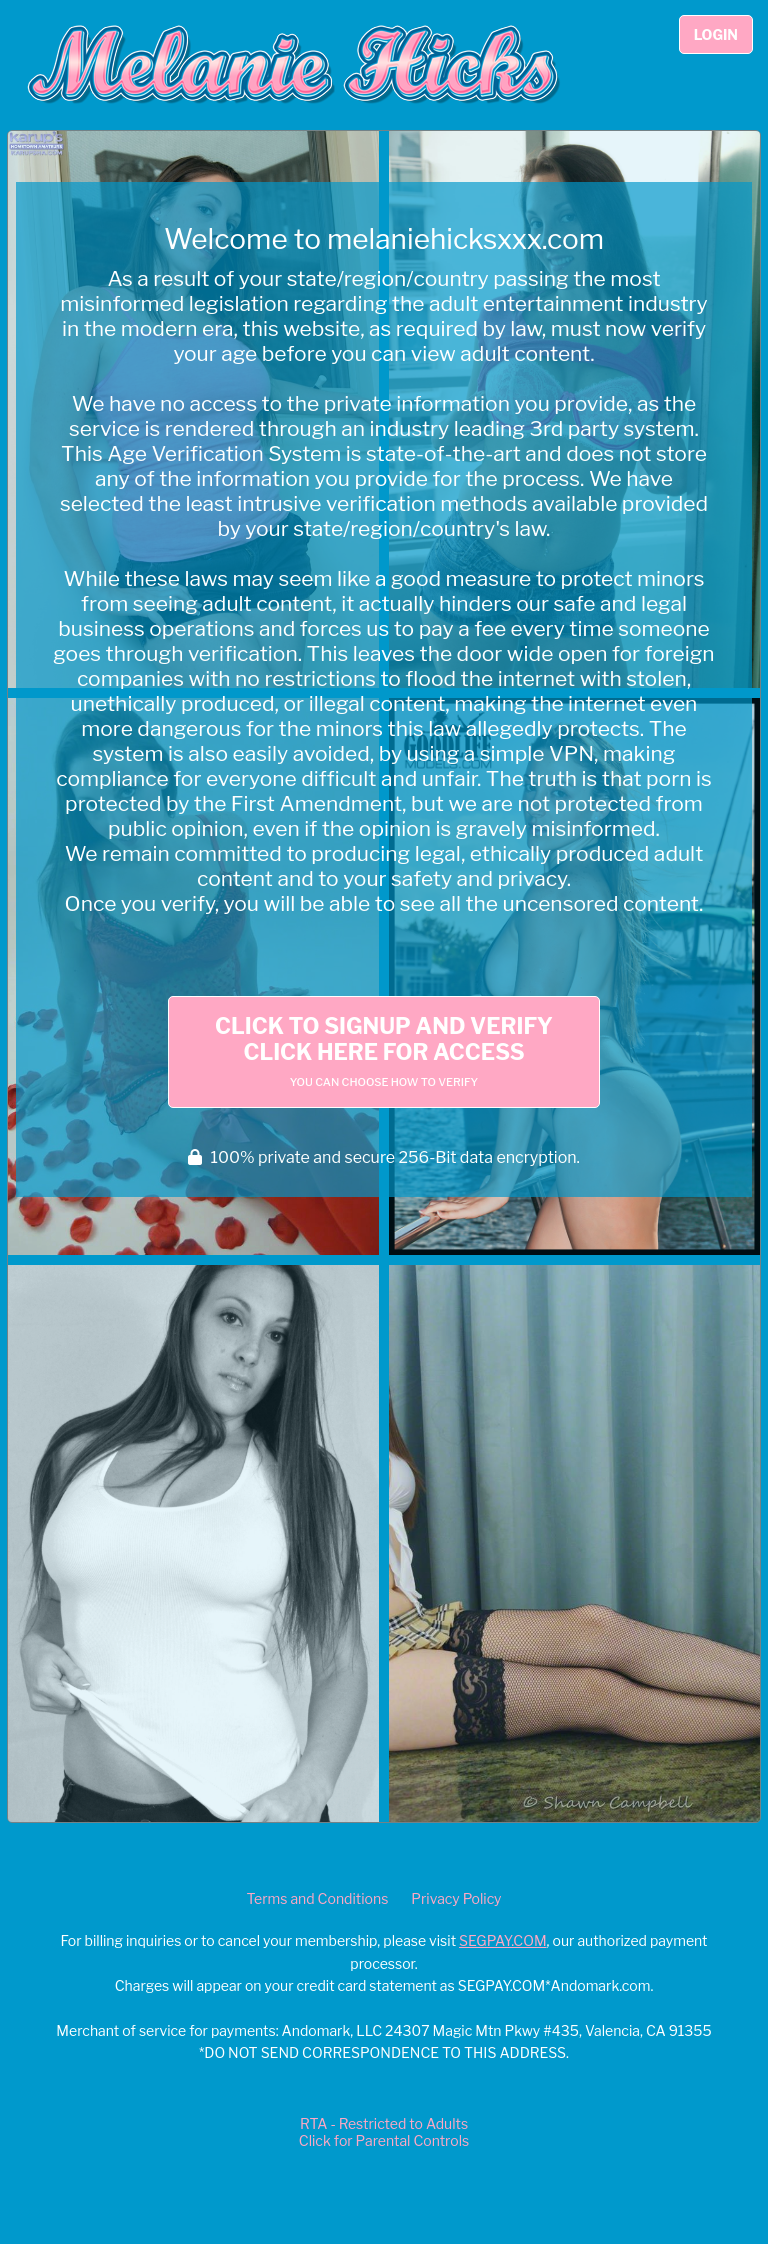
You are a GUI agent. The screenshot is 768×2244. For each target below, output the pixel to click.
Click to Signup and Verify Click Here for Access (384, 1051)
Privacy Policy (456, 1898)
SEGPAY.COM (503, 1940)
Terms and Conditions (317, 1898)
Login (716, 34)
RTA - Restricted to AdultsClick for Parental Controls (384, 2132)
